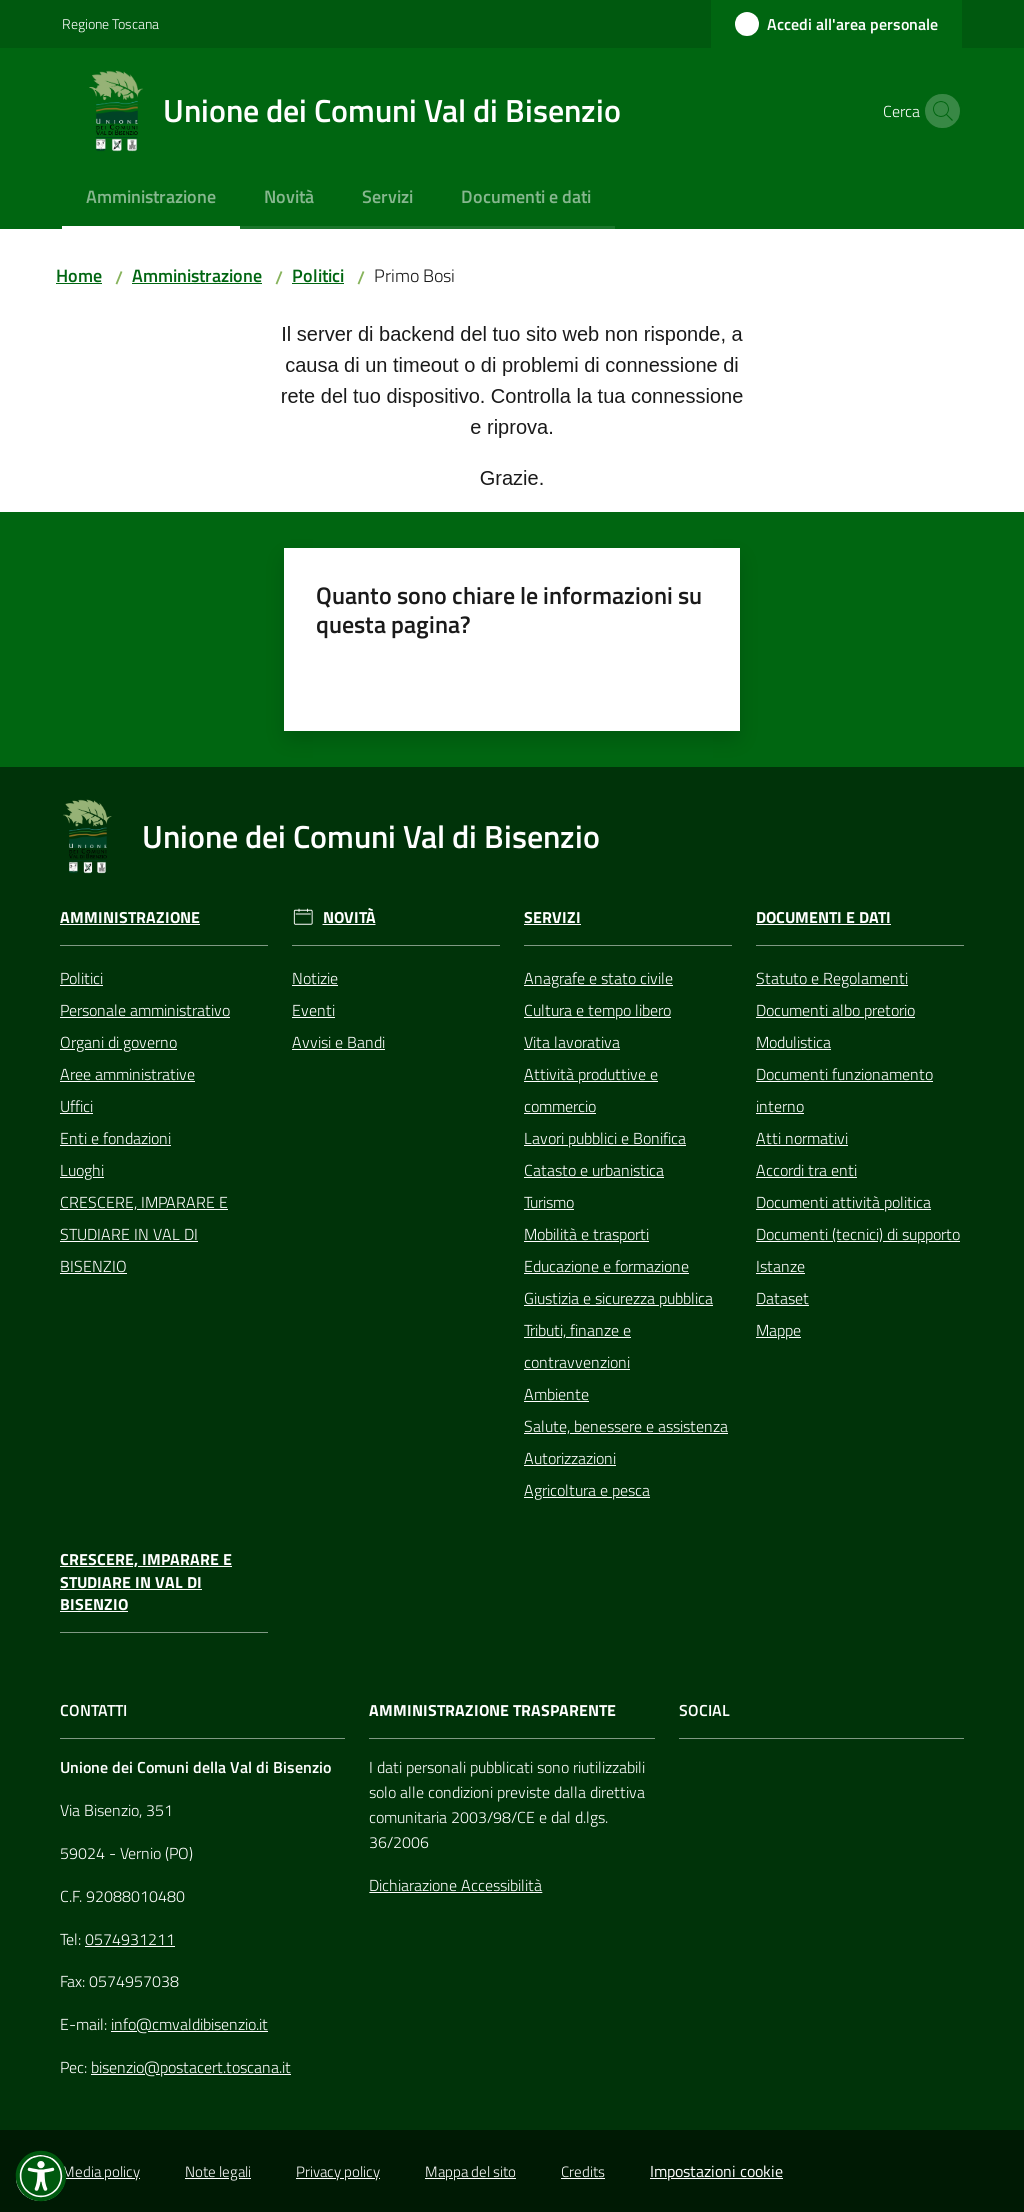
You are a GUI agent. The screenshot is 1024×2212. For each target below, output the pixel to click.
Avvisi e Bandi (338, 1042)
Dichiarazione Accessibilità (455, 1885)
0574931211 (130, 1939)
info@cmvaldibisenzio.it (189, 2024)
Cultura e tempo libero (597, 1010)
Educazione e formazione (606, 1266)
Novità (349, 917)
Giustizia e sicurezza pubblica (618, 1298)
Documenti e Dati (823, 917)
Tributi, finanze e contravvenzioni (577, 1346)
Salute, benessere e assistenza (626, 1426)
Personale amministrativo (145, 1010)
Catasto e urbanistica (594, 1170)
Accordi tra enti (806, 1170)
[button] (938, 111)
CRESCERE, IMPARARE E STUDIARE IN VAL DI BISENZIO (144, 1234)
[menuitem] (151, 198)
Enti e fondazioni (115, 1138)
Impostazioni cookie (716, 2171)
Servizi (552, 917)
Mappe (778, 1330)
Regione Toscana (110, 23)
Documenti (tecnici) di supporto (858, 1234)
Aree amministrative (127, 1074)
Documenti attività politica (843, 1202)
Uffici (76, 1106)
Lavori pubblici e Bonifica (605, 1138)
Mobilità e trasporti (586, 1234)
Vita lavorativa (572, 1042)
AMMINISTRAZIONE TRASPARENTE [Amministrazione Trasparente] (492, 1710)
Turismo (549, 1202)
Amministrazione (197, 275)
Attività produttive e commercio (591, 1090)
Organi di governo (118, 1042)
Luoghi (82, 1170)
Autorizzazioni (570, 1458)
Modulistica (793, 1042)
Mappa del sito (470, 2171)
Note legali (218, 2171)
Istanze (780, 1266)
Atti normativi (802, 1138)
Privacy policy (338, 2171)
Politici (318, 275)
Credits (583, 2171)
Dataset (782, 1298)
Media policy (101, 2171)
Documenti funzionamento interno (844, 1090)
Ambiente (556, 1394)
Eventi (313, 1010)
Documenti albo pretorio (835, 1010)
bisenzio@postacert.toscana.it (191, 2067)
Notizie (315, 978)
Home (79, 275)
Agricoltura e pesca (587, 1490)
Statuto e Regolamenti (832, 978)
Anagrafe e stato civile (598, 978)
